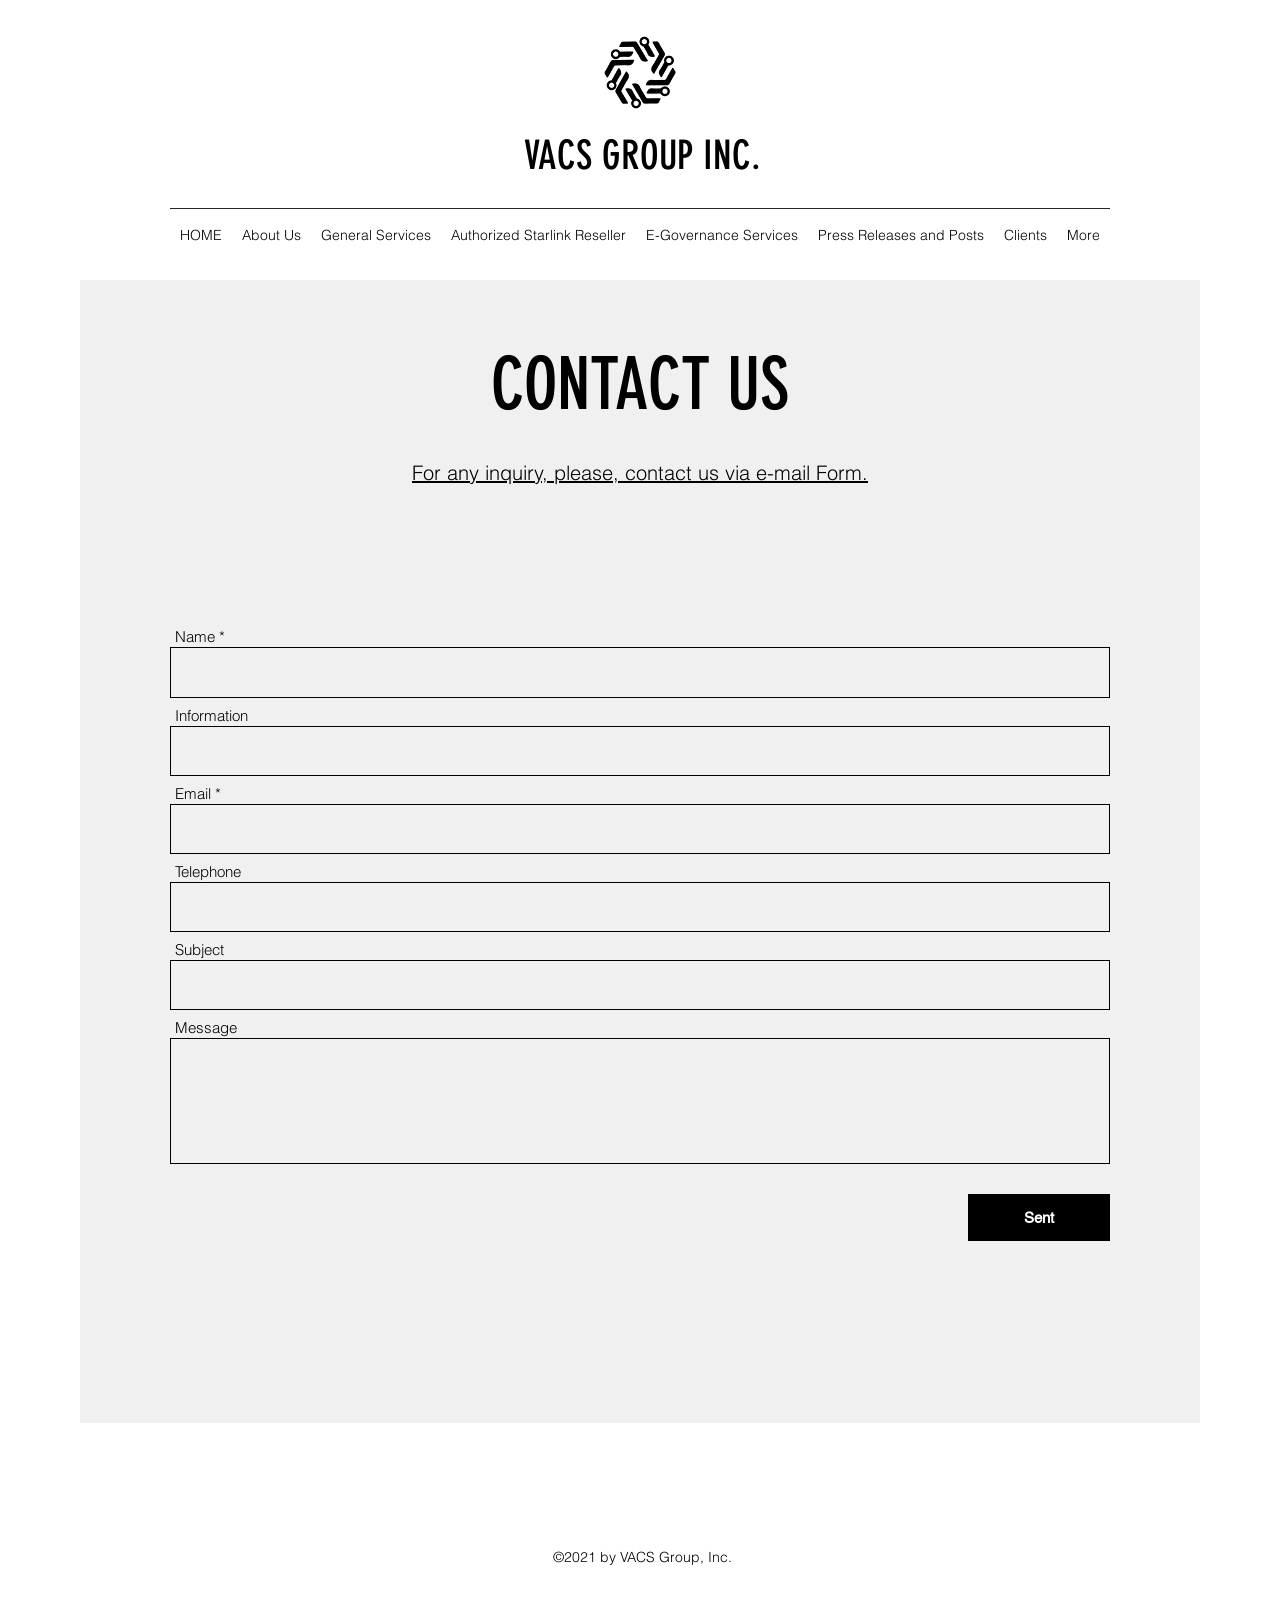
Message (206, 1027)
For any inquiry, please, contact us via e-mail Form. (640, 472)
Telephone (208, 871)
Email (193, 793)
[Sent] (1039, 1217)
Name (195, 636)
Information (211, 715)
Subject (199, 949)
